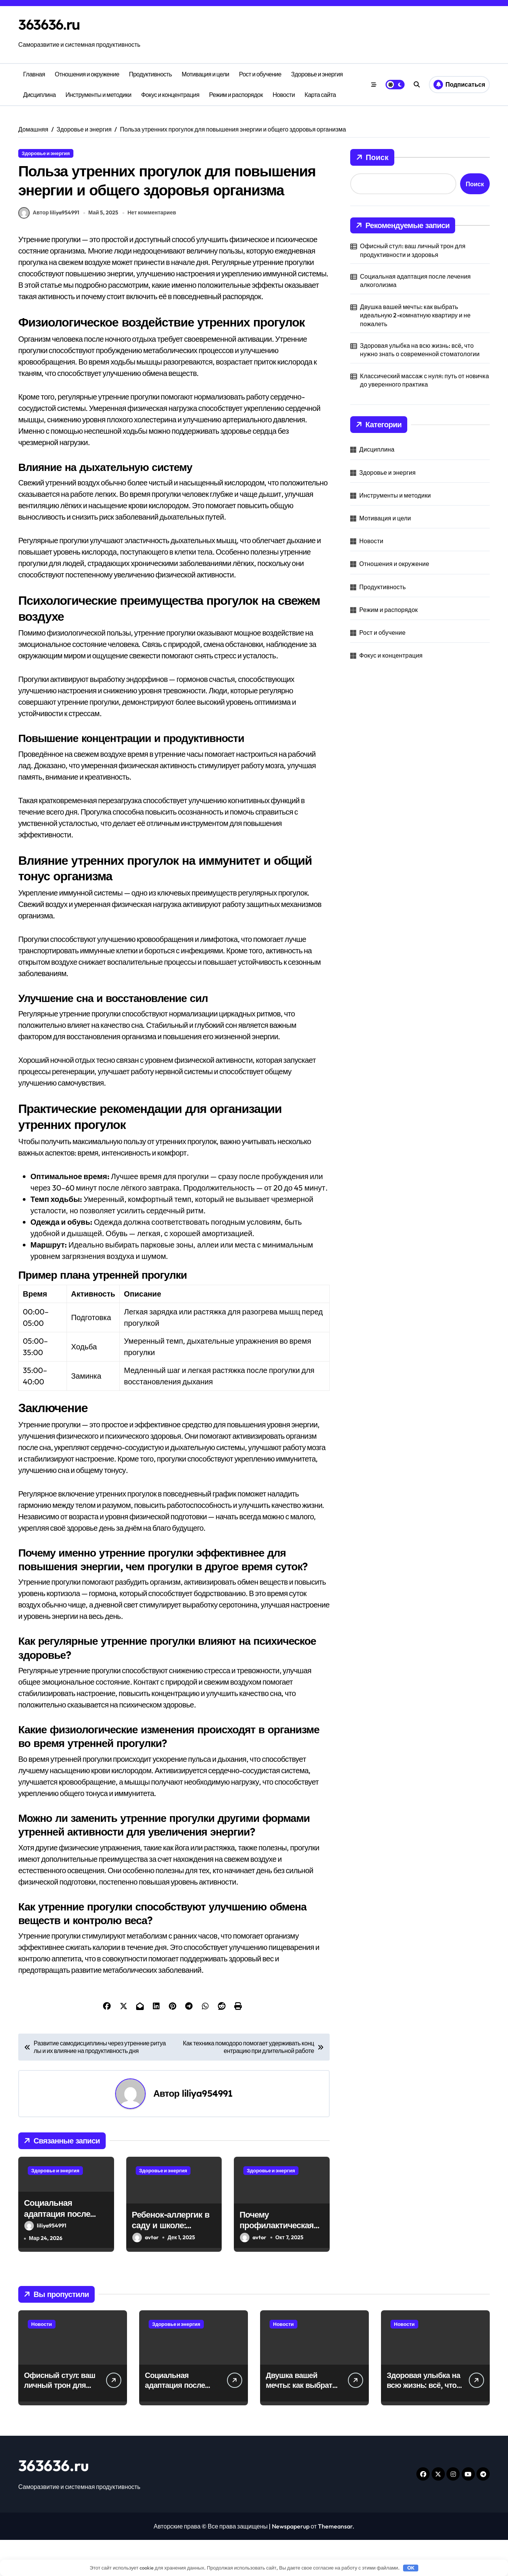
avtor (145, 2273)
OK (410, 2568)
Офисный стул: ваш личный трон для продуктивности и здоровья (412, 250)
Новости (284, 94)
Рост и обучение (260, 74)
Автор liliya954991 (48, 249)
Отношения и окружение (87, 74)
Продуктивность (150, 74)
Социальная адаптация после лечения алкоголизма (66, 2249)
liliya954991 (207, 2129)
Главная (34, 74)
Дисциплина (39, 94)
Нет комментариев (153, 248)
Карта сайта (320, 94)
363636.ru (52, 23)
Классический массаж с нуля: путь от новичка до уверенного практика (424, 380)
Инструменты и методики (98, 94)
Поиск (372, 157)
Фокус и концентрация (170, 94)
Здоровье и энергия (317, 74)
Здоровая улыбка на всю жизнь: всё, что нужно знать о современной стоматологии (420, 350)
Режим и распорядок (236, 94)
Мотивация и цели (205, 74)
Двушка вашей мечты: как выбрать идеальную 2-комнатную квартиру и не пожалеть (415, 315)
